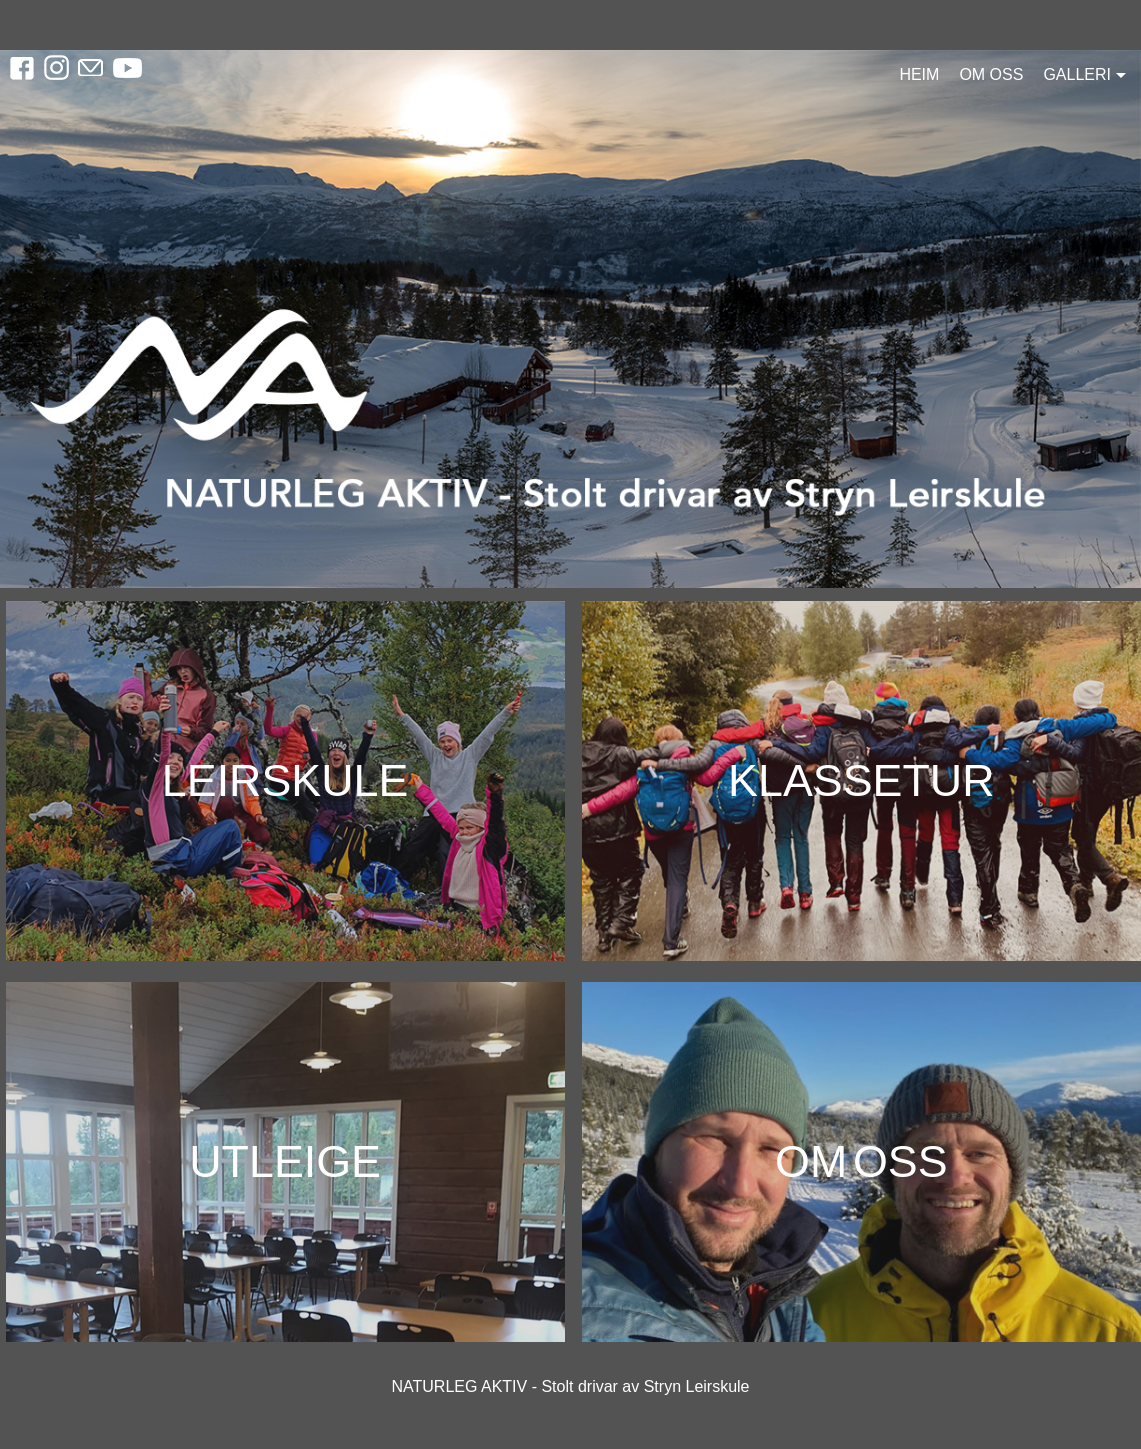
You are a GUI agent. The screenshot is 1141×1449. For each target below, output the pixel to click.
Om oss (991, 74)
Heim (919, 74)
